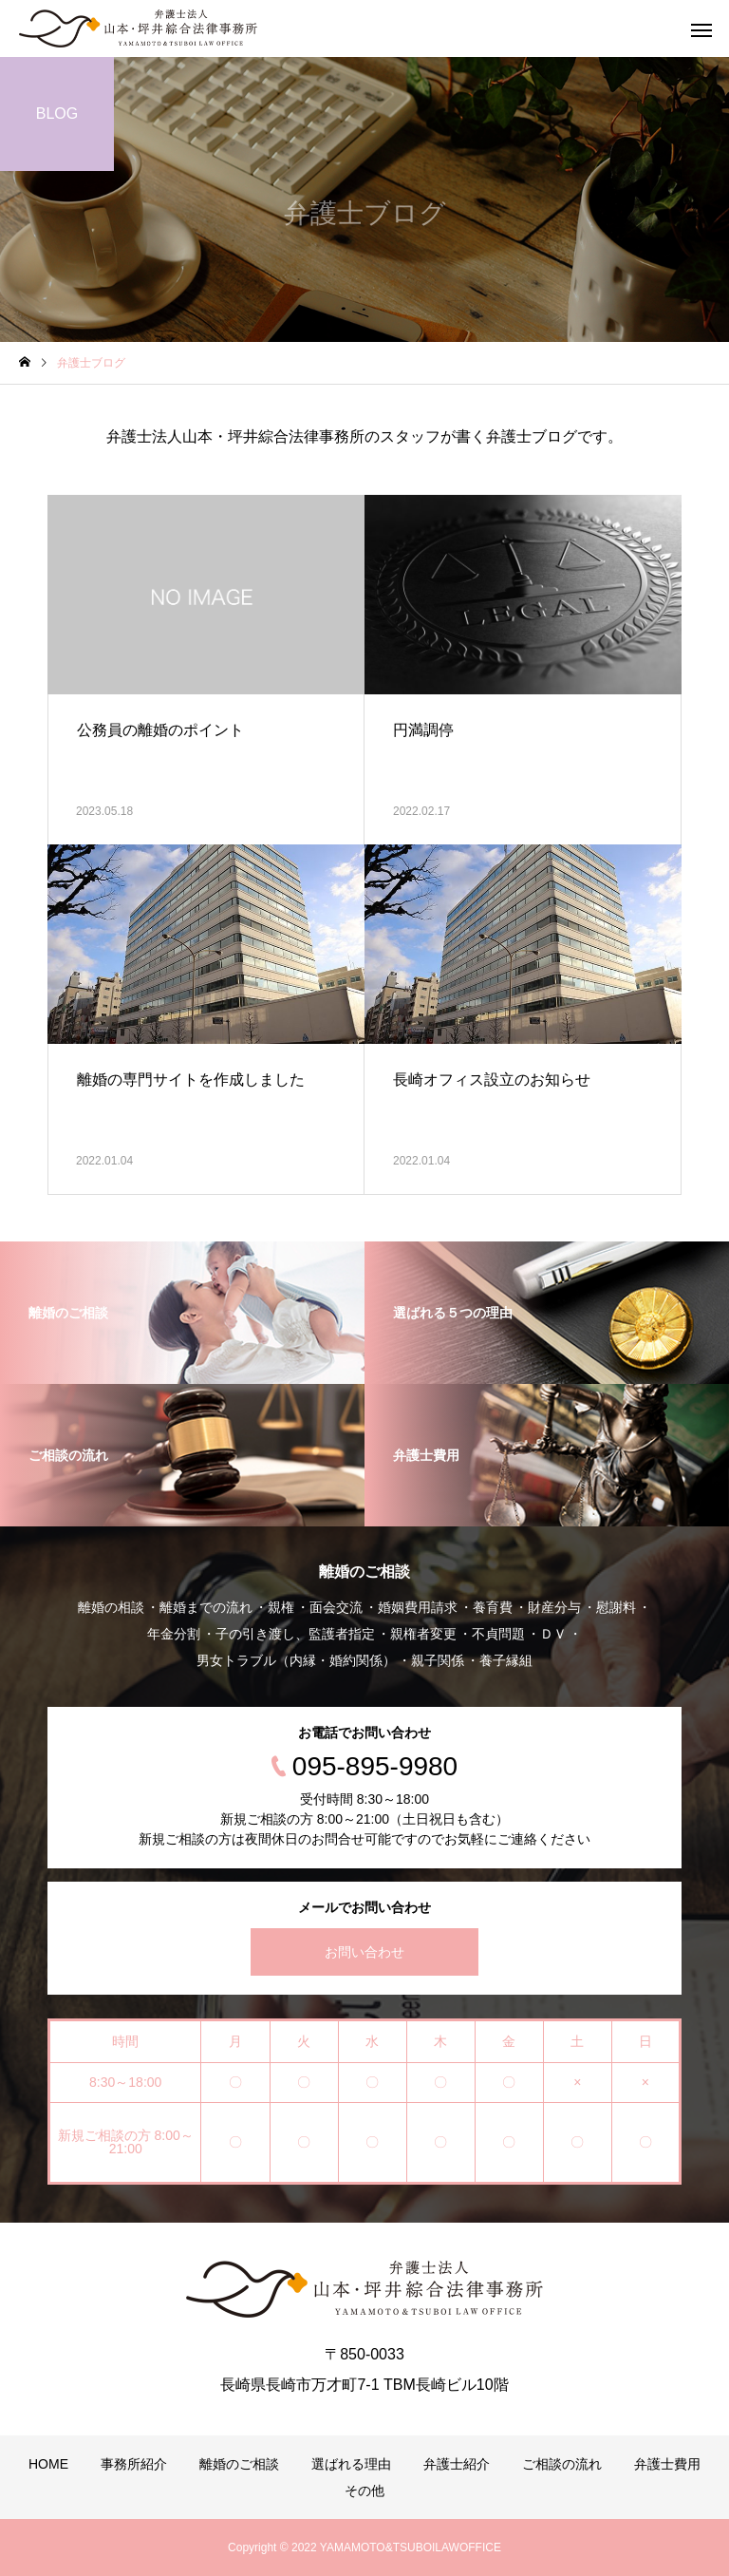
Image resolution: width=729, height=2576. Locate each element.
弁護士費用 (667, 2464)
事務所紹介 (134, 2464)
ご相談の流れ (562, 2464)
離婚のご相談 (239, 2464)
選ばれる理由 (351, 2464)
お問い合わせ (364, 1952)
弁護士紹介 (456, 2464)
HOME (48, 2464)
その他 (364, 2490)
